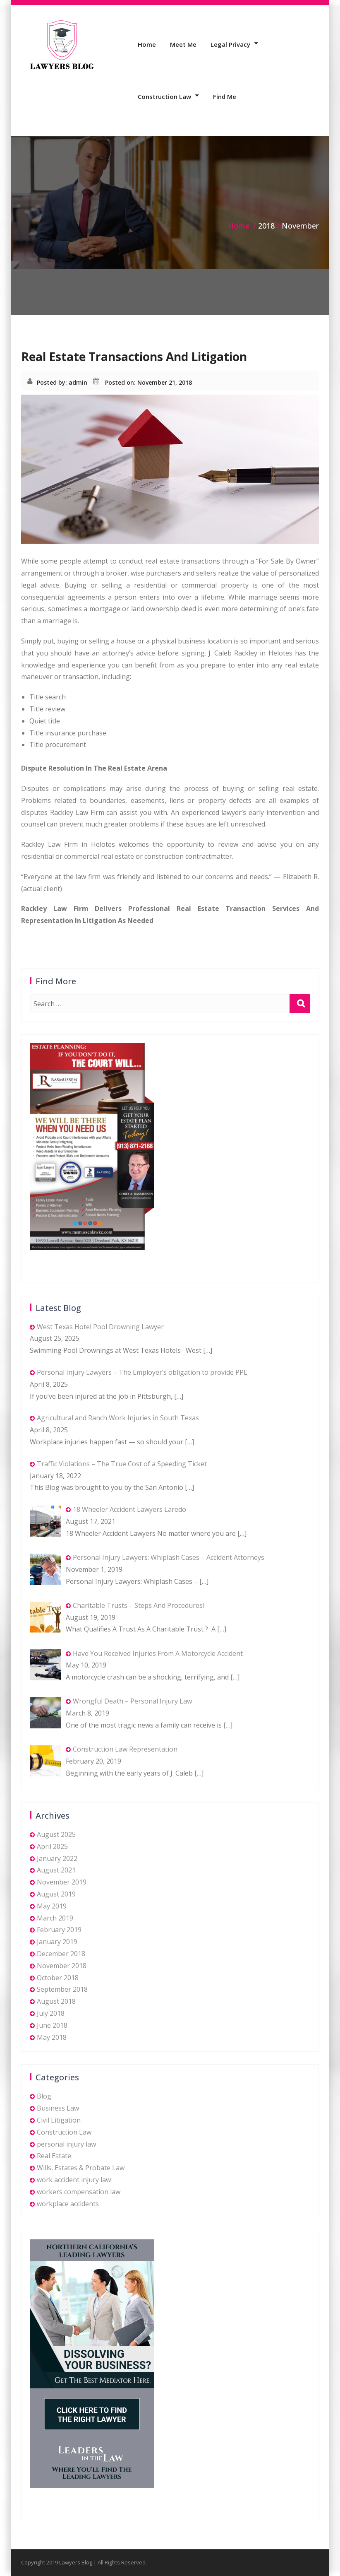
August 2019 (56, 1894)
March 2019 (55, 1918)
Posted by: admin (62, 382)
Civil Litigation (59, 2120)
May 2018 (52, 2037)
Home (147, 44)
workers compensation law (78, 2191)
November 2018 (61, 1965)
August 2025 (56, 1834)
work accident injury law (74, 2179)
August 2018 (56, 2001)
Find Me (224, 96)
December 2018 (61, 1953)
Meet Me (183, 44)
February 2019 (59, 1929)
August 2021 (56, 1870)
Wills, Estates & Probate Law (81, 2167)
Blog (44, 2096)
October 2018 (58, 1977)
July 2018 (51, 2013)
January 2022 (57, 1858)
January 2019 (57, 1941)
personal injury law (66, 2144)
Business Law (58, 2108)
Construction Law (168, 96)
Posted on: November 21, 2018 (148, 382)
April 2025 (52, 1846)
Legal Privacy (234, 44)
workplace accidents (68, 2203)
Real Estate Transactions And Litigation (134, 356)
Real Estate (54, 2155)
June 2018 (52, 2025)
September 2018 (62, 1989)
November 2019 (61, 1882)
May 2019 (52, 1906)
